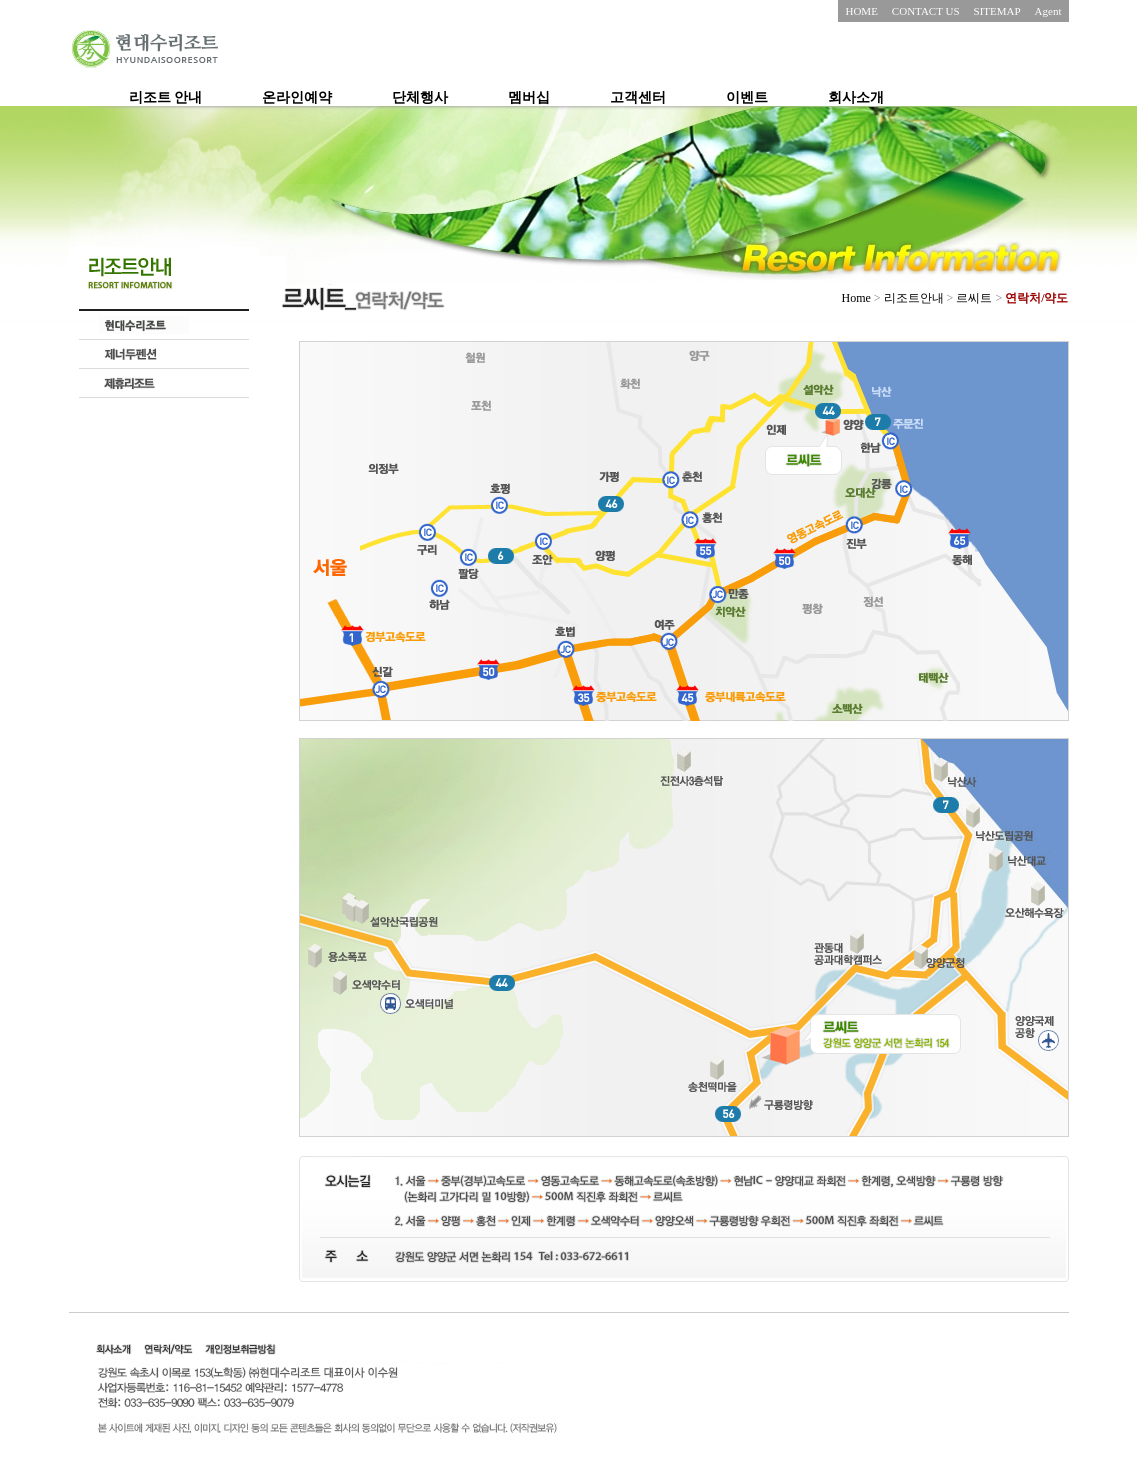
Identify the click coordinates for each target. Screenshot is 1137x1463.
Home (855, 298)
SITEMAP (997, 11)
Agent (1048, 11)
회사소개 (856, 97)
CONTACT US (926, 11)
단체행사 (420, 97)
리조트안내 (914, 298)
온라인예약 (297, 97)
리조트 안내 (166, 97)
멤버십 (529, 97)
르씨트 (975, 298)
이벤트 (747, 97)
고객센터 (638, 97)
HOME (861, 11)
